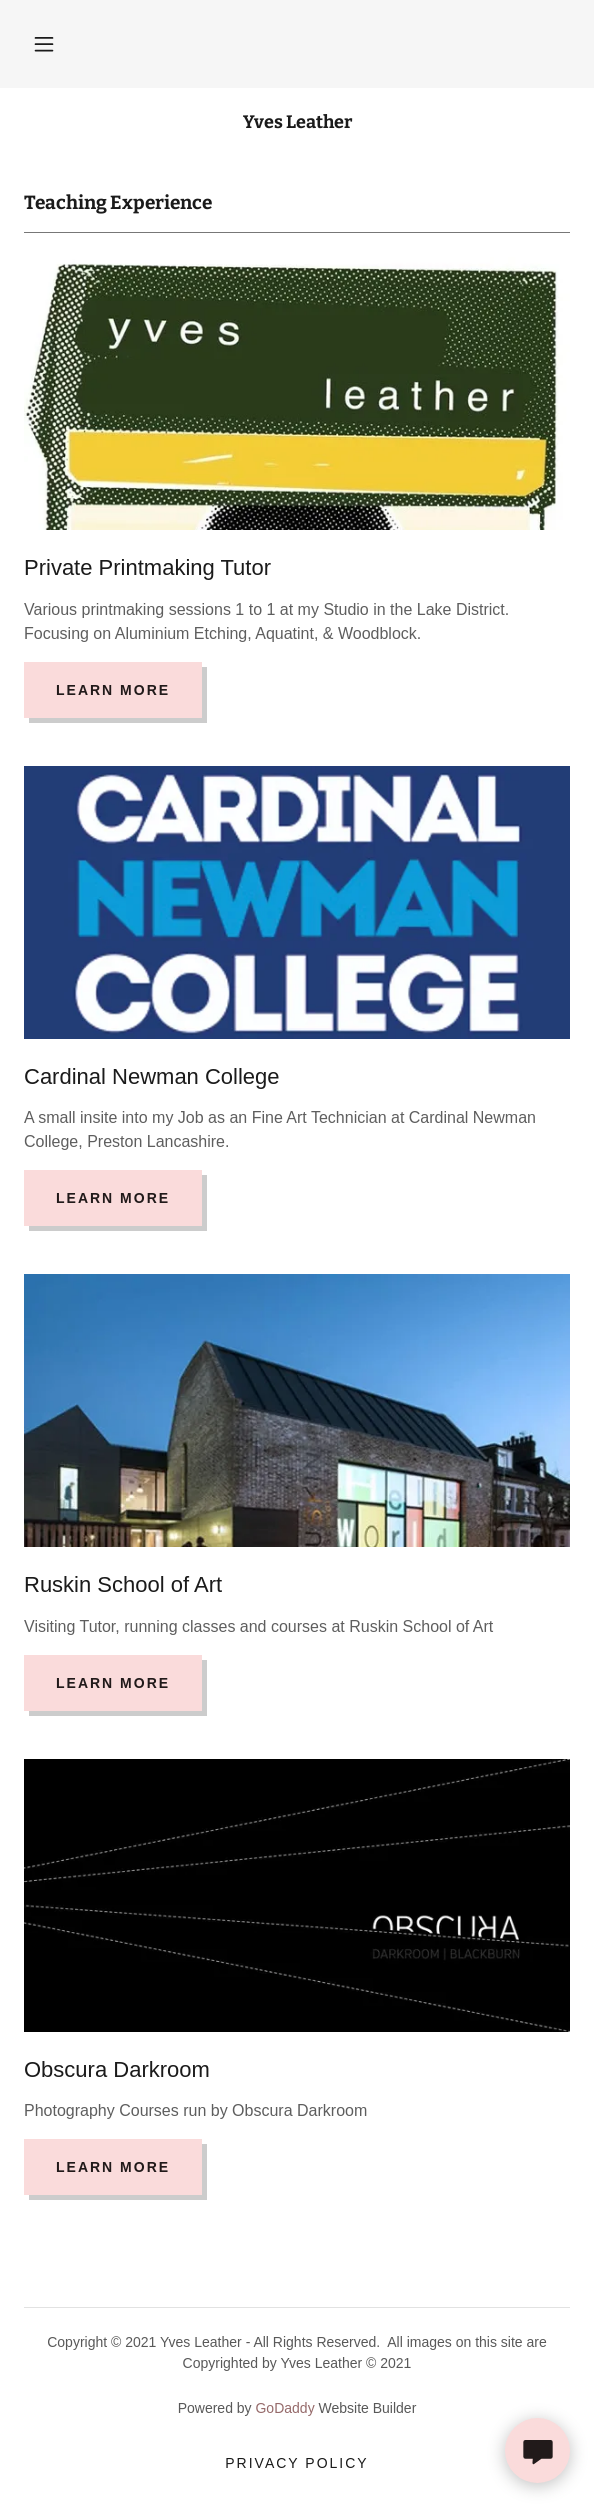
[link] (297, 123)
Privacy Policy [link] (296, 2463)
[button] (44, 44)
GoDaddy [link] (284, 2408)
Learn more (113, 690)
